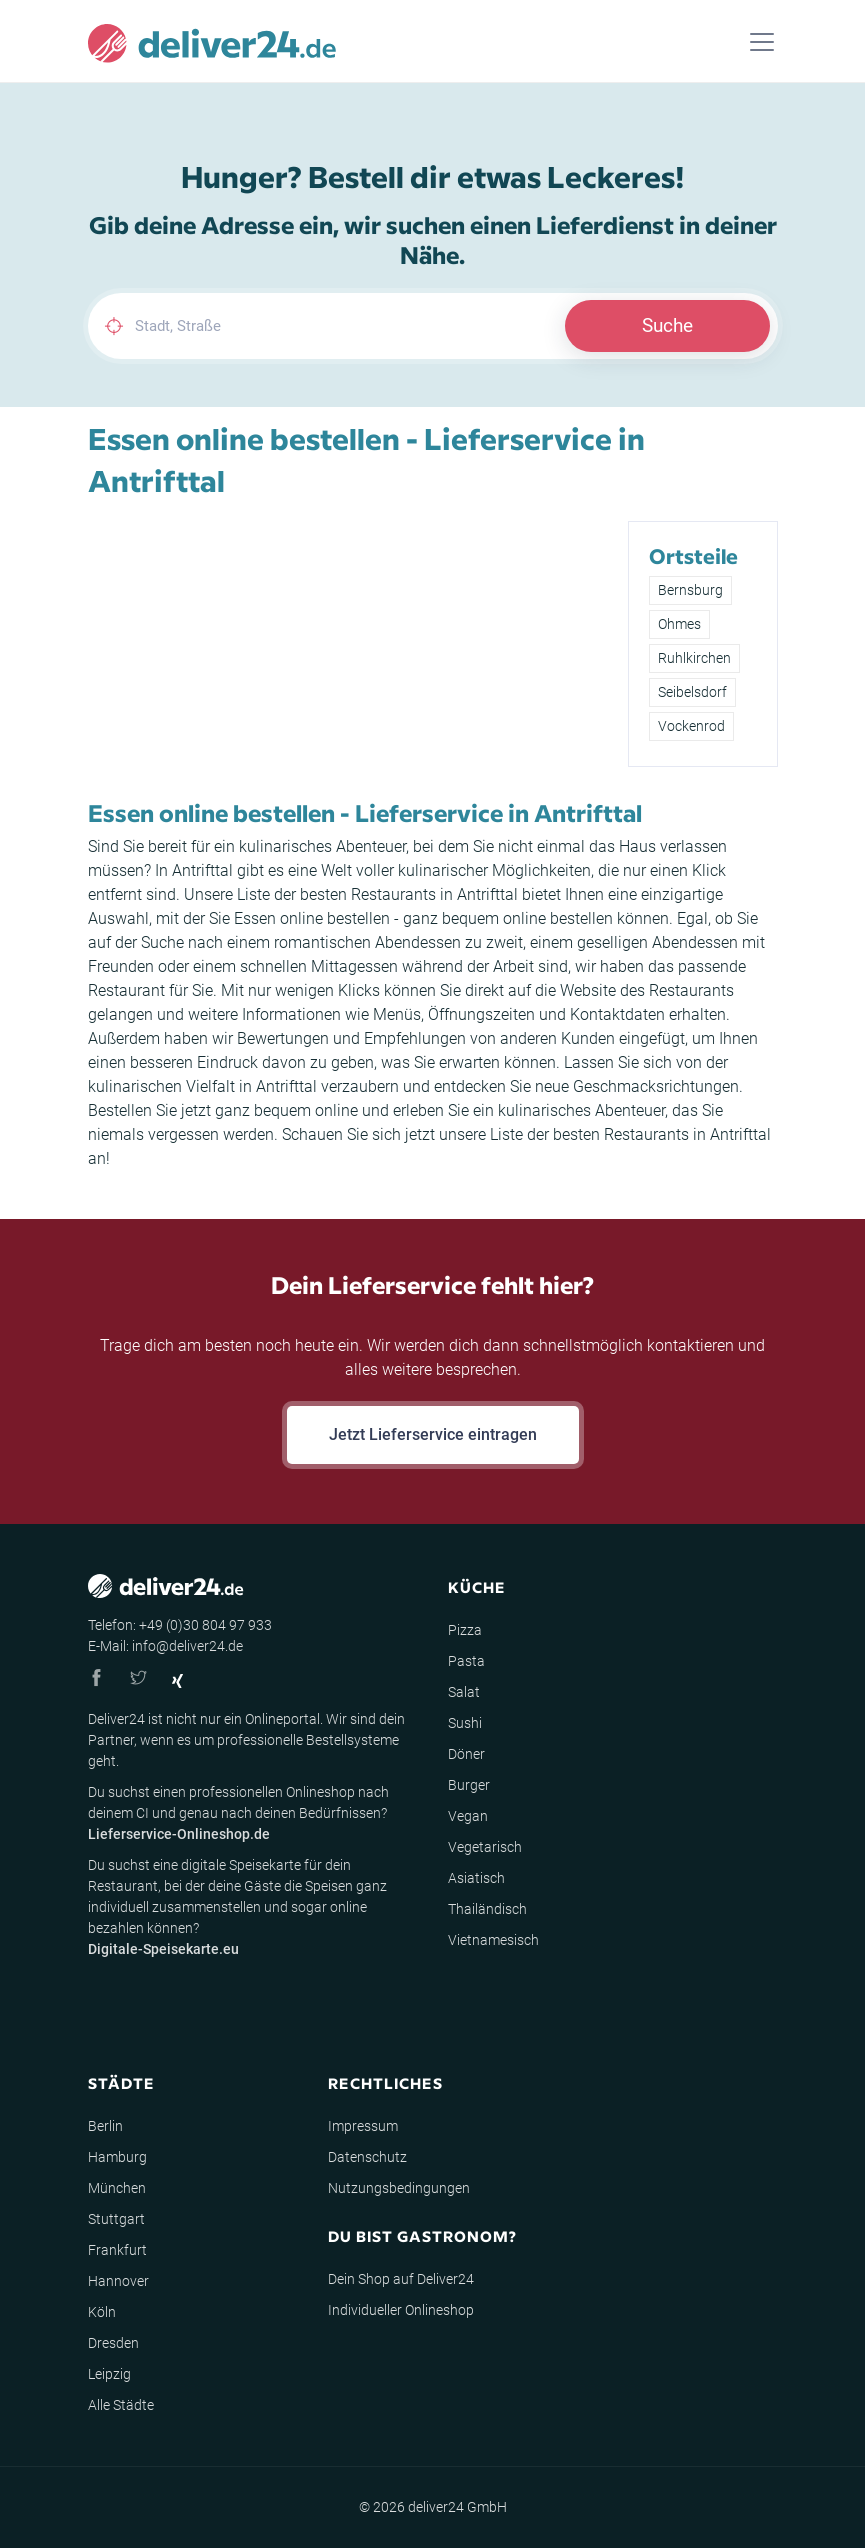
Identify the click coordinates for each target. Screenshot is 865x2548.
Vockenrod (691, 726)
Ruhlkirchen (694, 658)
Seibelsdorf (692, 692)
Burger (469, 1785)
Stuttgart (116, 2219)
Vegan (468, 1816)
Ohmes (679, 624)
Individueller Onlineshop (401, 2310)
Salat (464, 1692)
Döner (466, 1754)
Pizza (465, 1630)
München (117, 2188)
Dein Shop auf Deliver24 (401, 2279)
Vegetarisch (485, 1847)
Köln (102, 2312)
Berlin (105, 2126)
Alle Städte (121, 2405)
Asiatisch (476, 1878)
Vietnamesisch (493, 1940)
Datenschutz (367, 2157)
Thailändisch (487, 1909)
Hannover (118, 2281)
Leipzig (109, 2374)
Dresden (113, 2343)
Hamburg (117, 2157)
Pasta (466, 1661)
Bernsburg (690, 590)
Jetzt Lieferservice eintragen (433, 1434)
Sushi (465, 1723)
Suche (667, 325)
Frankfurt (117, 2250)
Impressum (363, 2126)
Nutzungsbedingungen (399, 2188)
